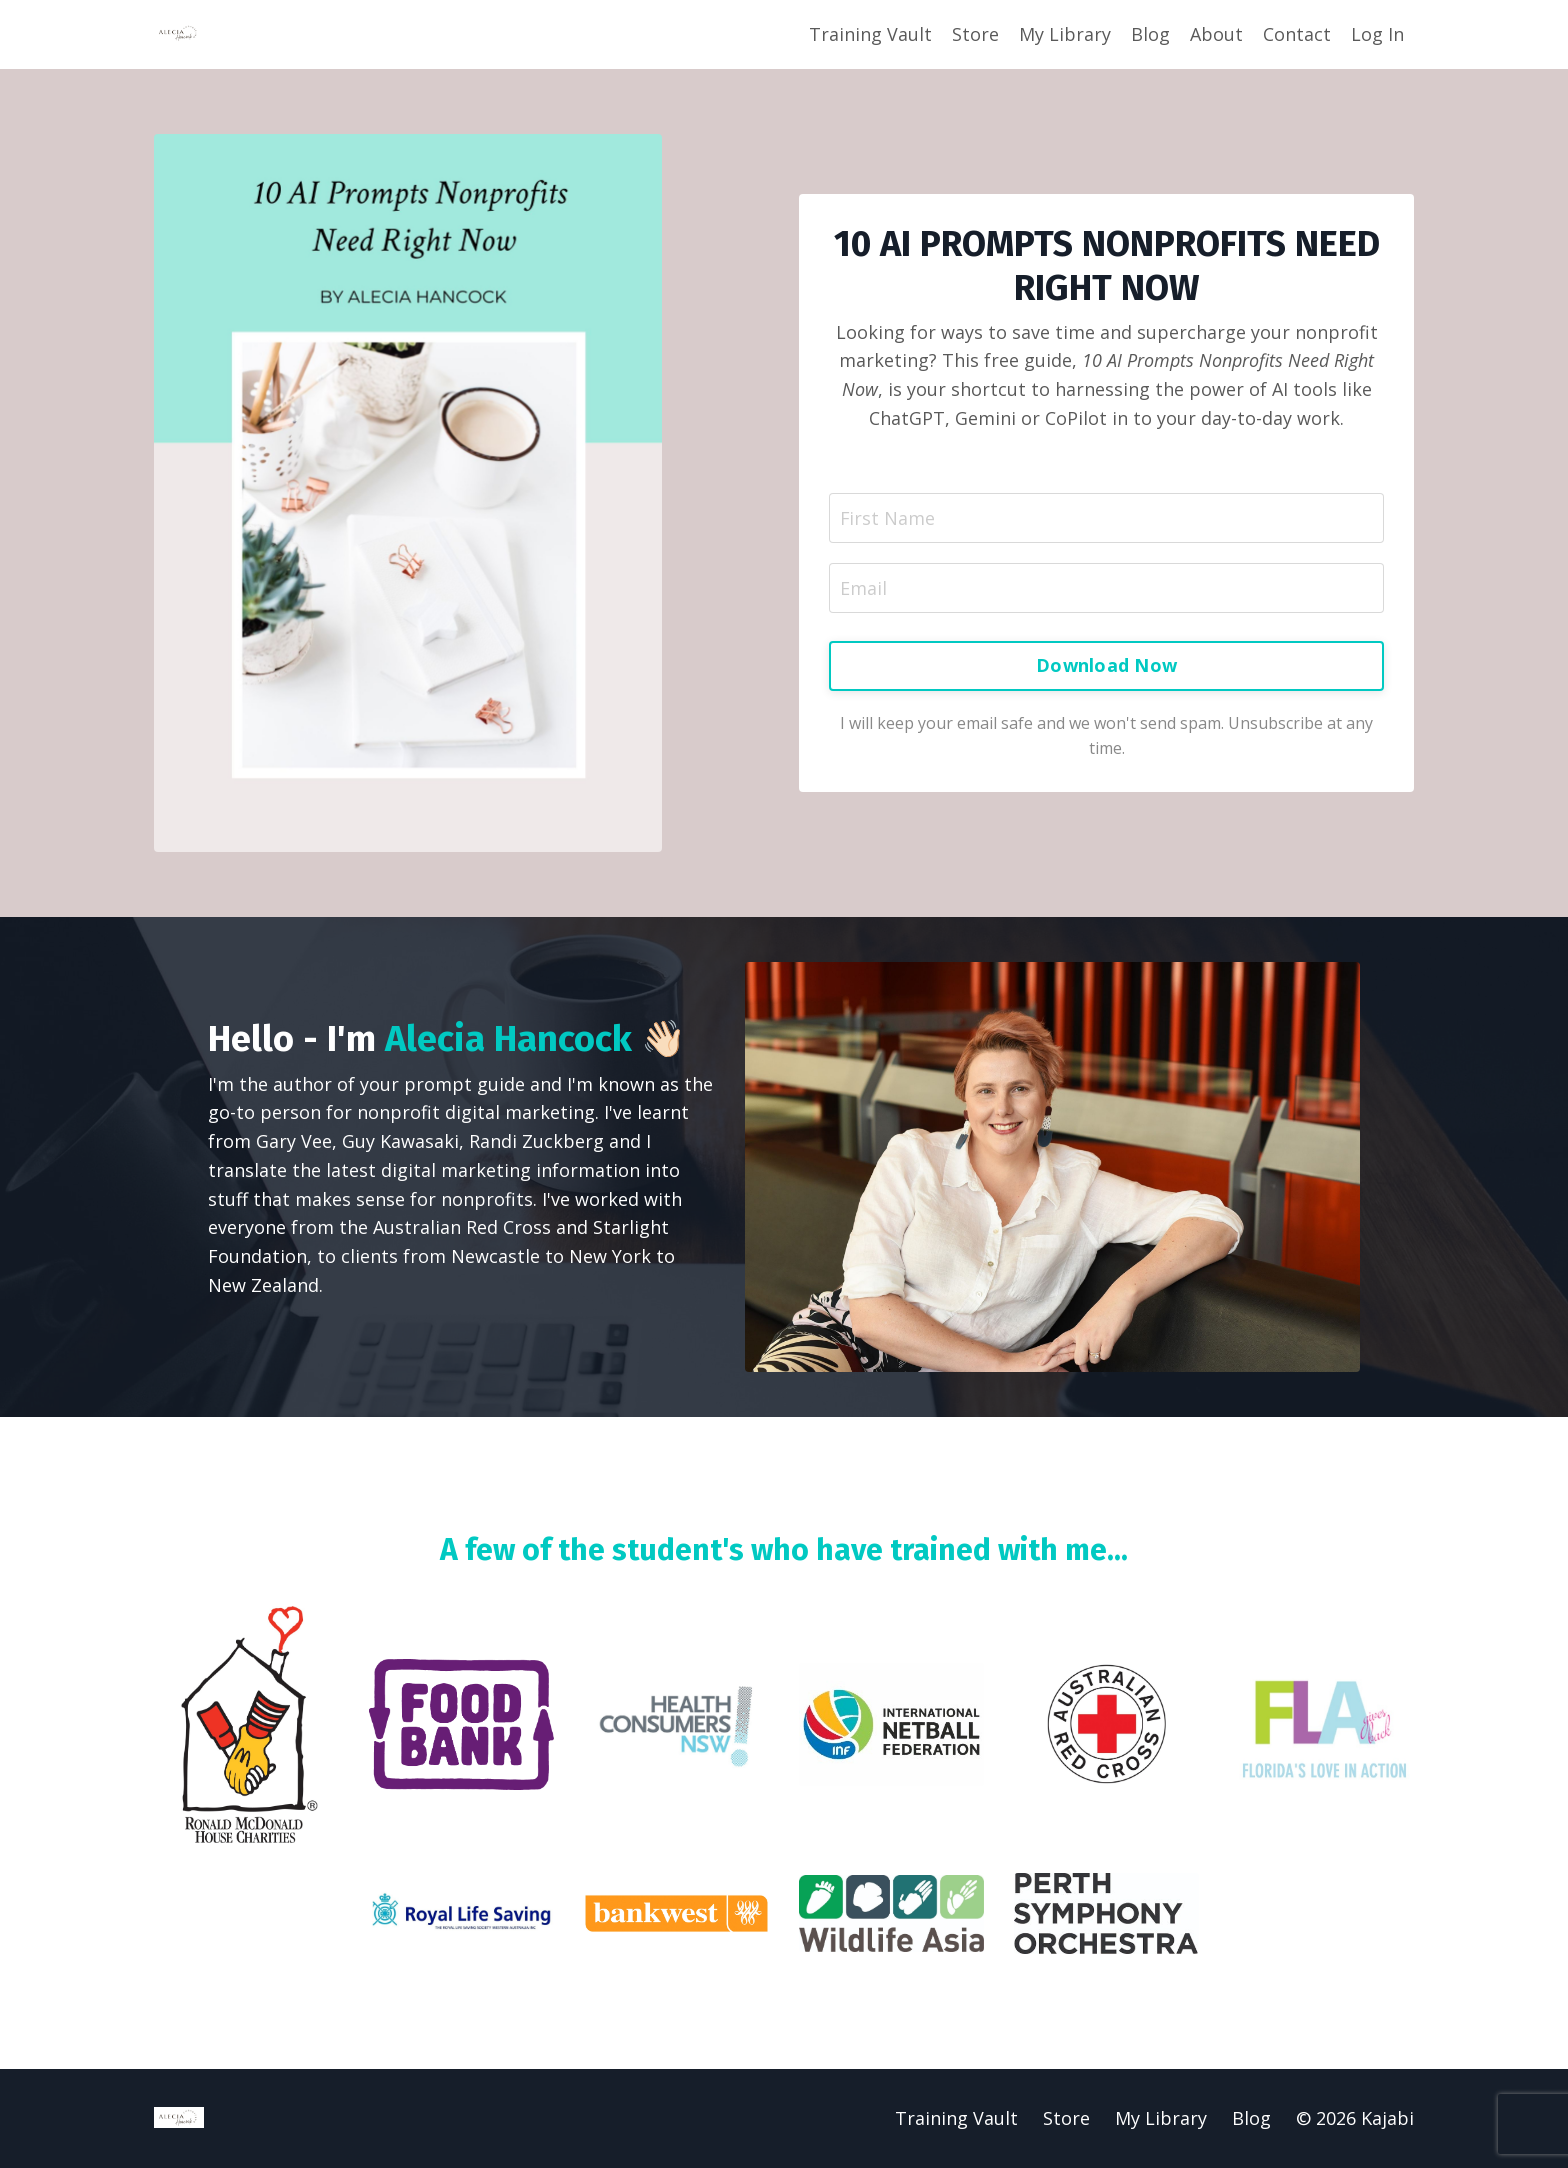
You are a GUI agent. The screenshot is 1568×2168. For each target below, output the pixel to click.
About (1216, 34)
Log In (1377, 34)
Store (975, 34)
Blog (1150, 34)
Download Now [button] (1106, 666)
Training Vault (870, 34)
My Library (1065, 34)
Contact (1297, 34)
